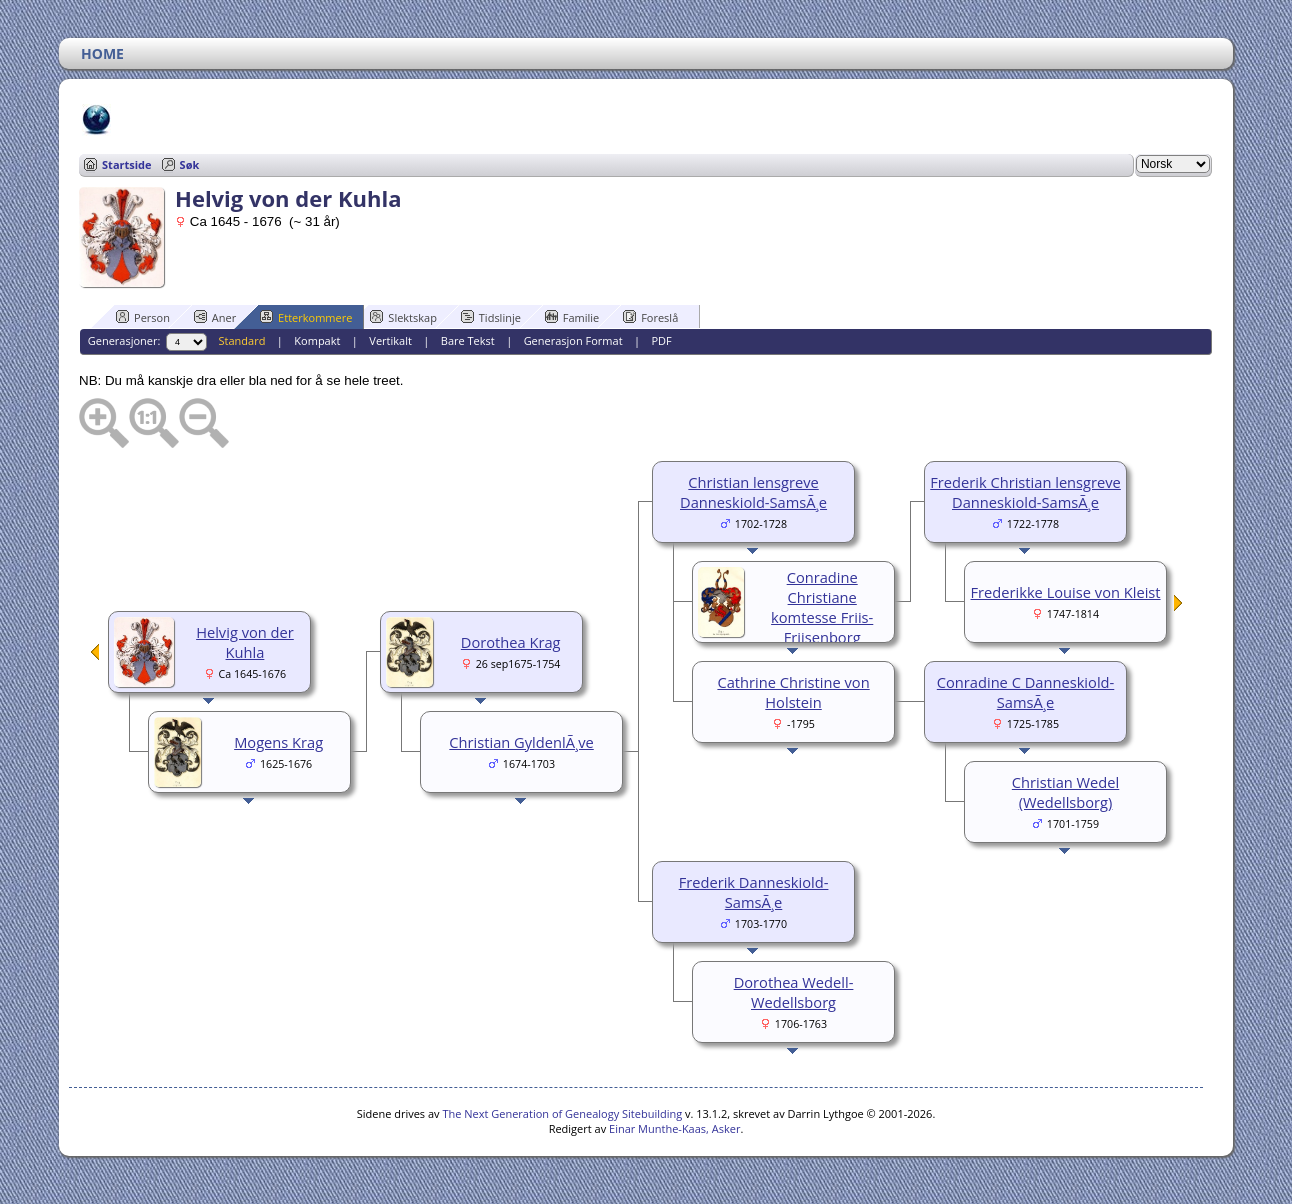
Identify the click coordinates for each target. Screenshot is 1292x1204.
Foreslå (650, 317)
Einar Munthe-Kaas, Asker (674, 1128)
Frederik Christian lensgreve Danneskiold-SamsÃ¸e (1025, 492)
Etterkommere (306, 317)
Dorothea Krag (511, 642)
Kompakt (317, 340)
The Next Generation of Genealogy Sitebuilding (562, 1113)
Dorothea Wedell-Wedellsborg (794, 992)
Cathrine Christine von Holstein (793, 692)
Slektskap (403, 317)
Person (143, 317)
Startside (127, 164)
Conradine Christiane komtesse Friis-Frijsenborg (822, 607)
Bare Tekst (468, 340)
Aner (215, 317)
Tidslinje (491, 317)
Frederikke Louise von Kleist (1066, 592)
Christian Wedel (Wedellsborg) (1065, 792)
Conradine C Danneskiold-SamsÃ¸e (1025, 692)
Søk (190, 164)
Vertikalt (390, 340)
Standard (242, 340)
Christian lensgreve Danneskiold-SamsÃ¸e (753, 492)
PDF (661, 340)
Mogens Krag (278, 742)
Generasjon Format (573, 340)
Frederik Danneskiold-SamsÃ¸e (754, 892)
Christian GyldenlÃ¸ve (521, 742)
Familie (572, 317)
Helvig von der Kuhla (245, 642)
